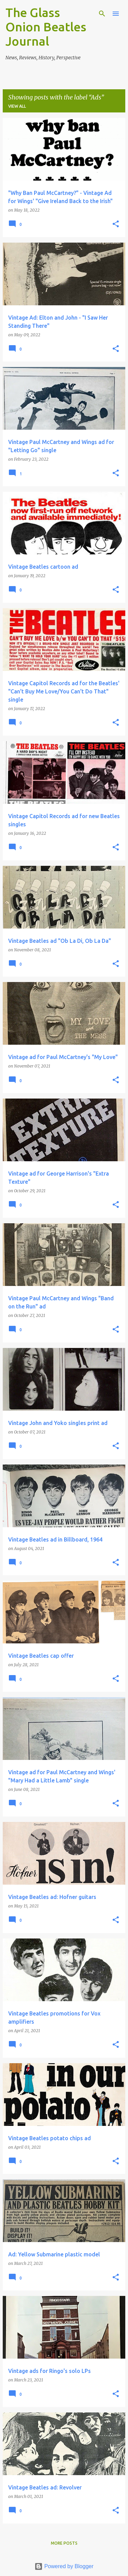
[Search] (102, 13)
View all (17, 106)
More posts (64, 2543)
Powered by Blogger (64, 2566)
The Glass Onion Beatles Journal (45, 26)
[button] (116, 224)
